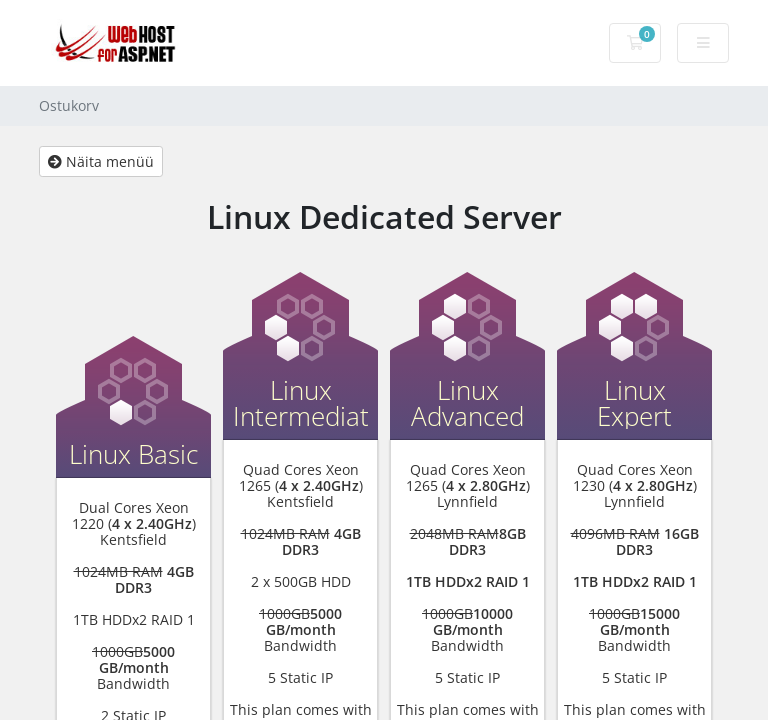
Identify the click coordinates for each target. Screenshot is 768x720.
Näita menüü (101, 161)
